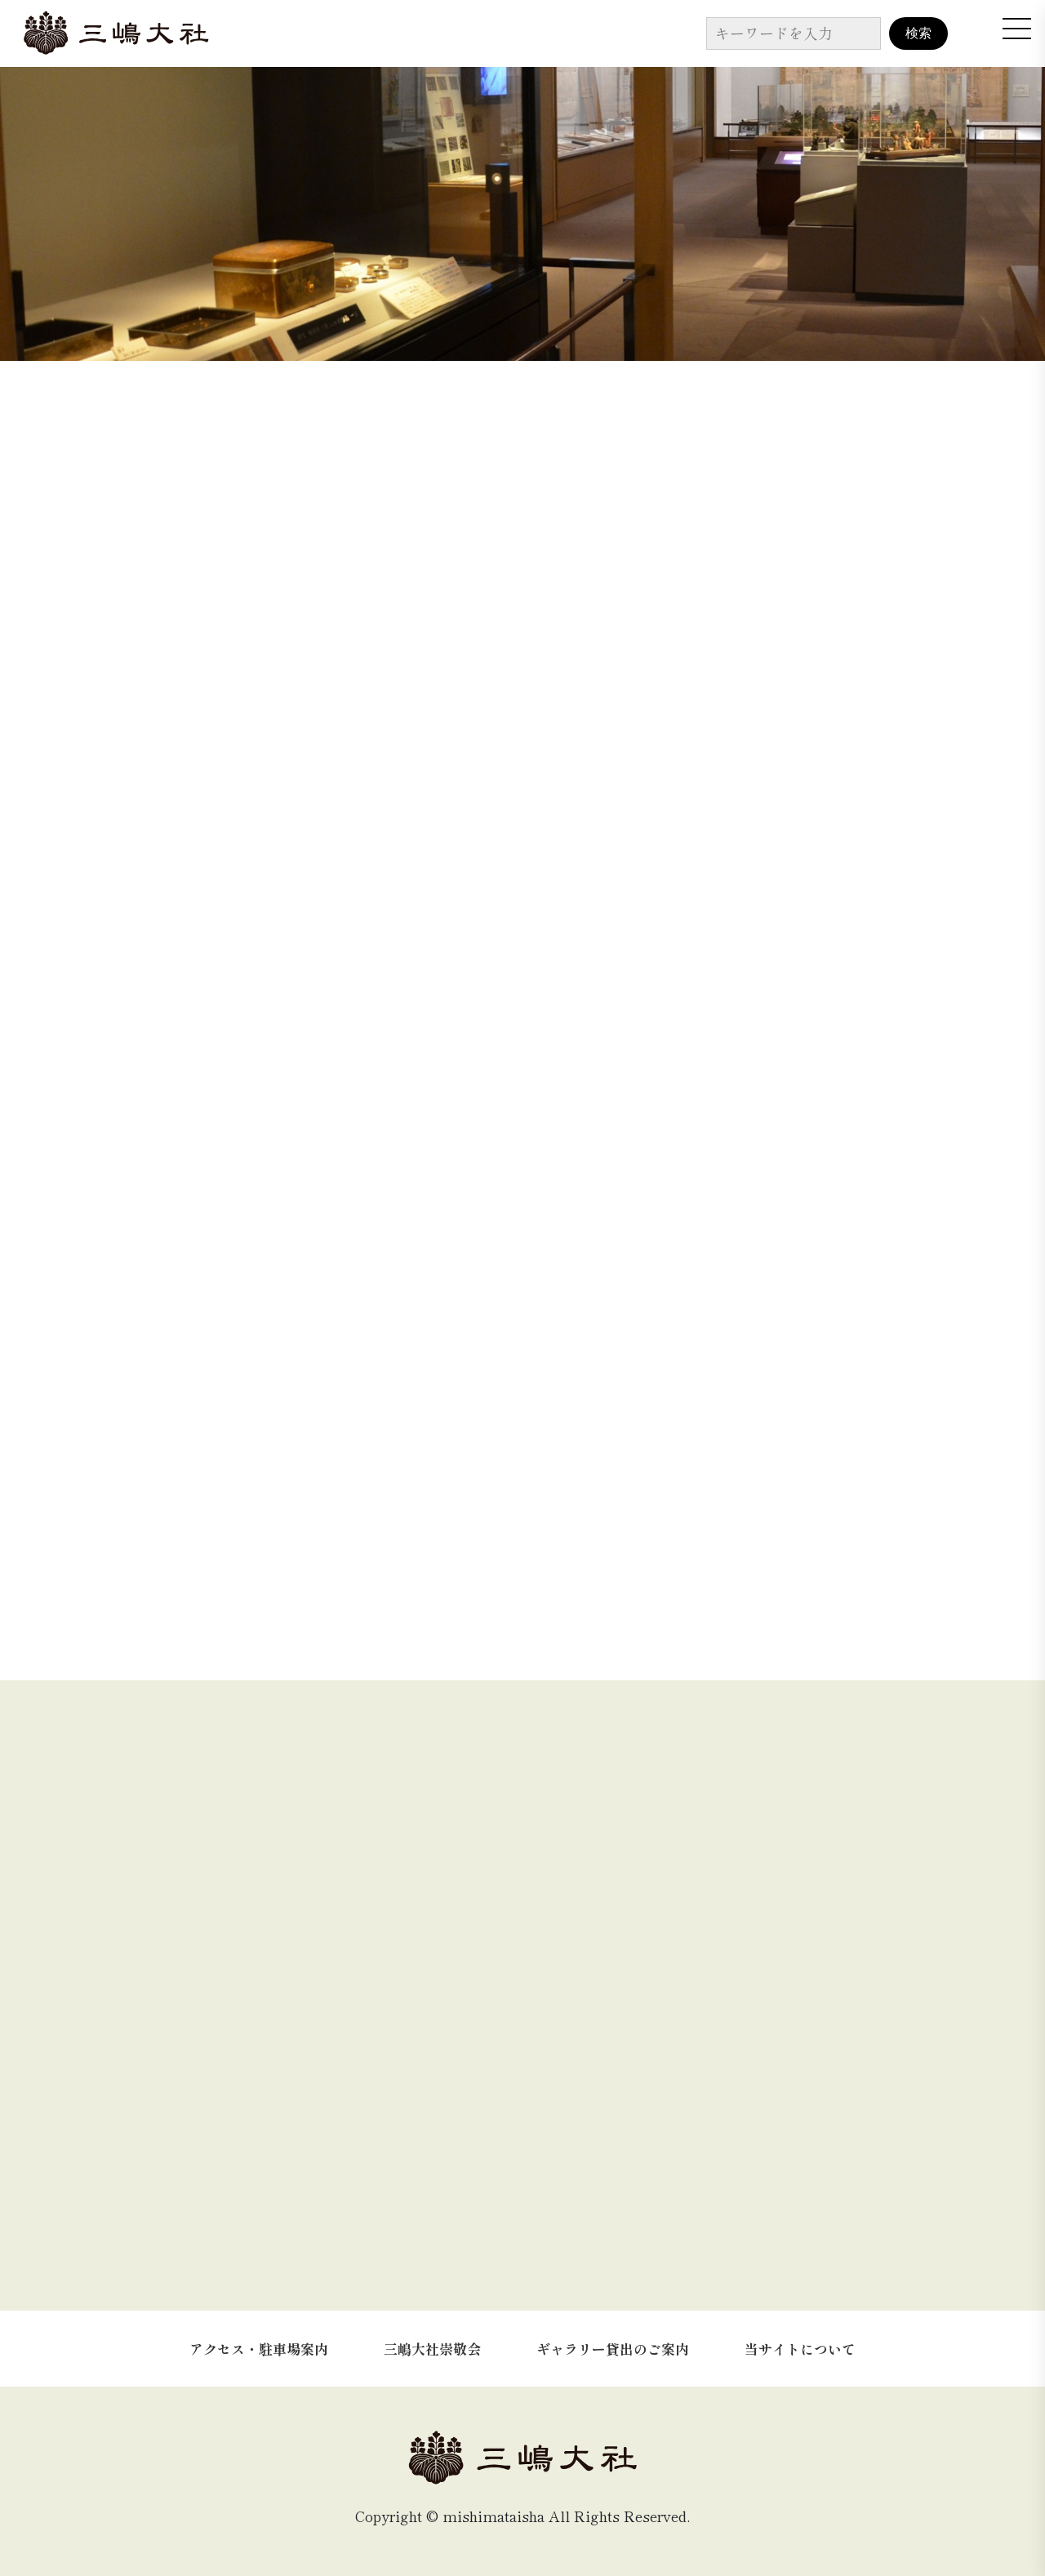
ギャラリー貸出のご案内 (612, 2348)
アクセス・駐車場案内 (258, 2348)
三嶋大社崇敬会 (432, 2348)
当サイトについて (800, 2348)
